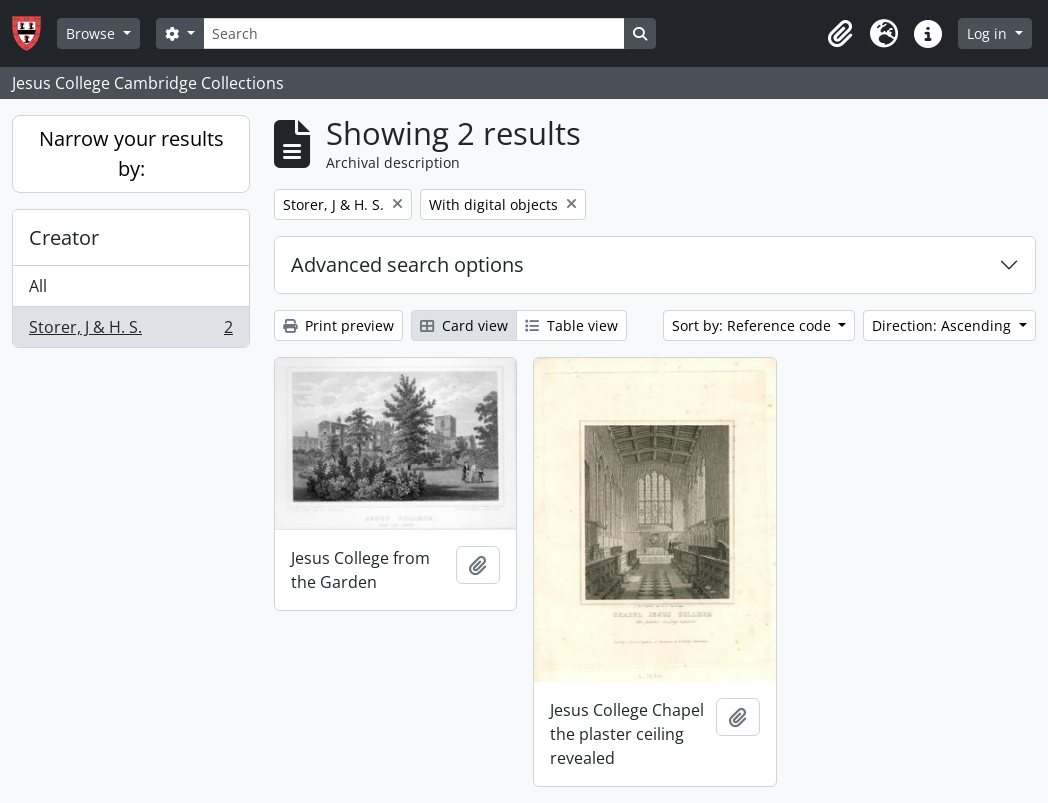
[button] (840, 34)
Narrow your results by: (131, 153)
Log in (989, 33)
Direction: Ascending (943, 325)
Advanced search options (407, 264)
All (38, 286)
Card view (464, 325)
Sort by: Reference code (753, 325)
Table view (571, 325)
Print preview (338, 325)
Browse (92, 33)
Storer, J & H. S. (130, 331)
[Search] (414, 33)
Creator (64, 237)
